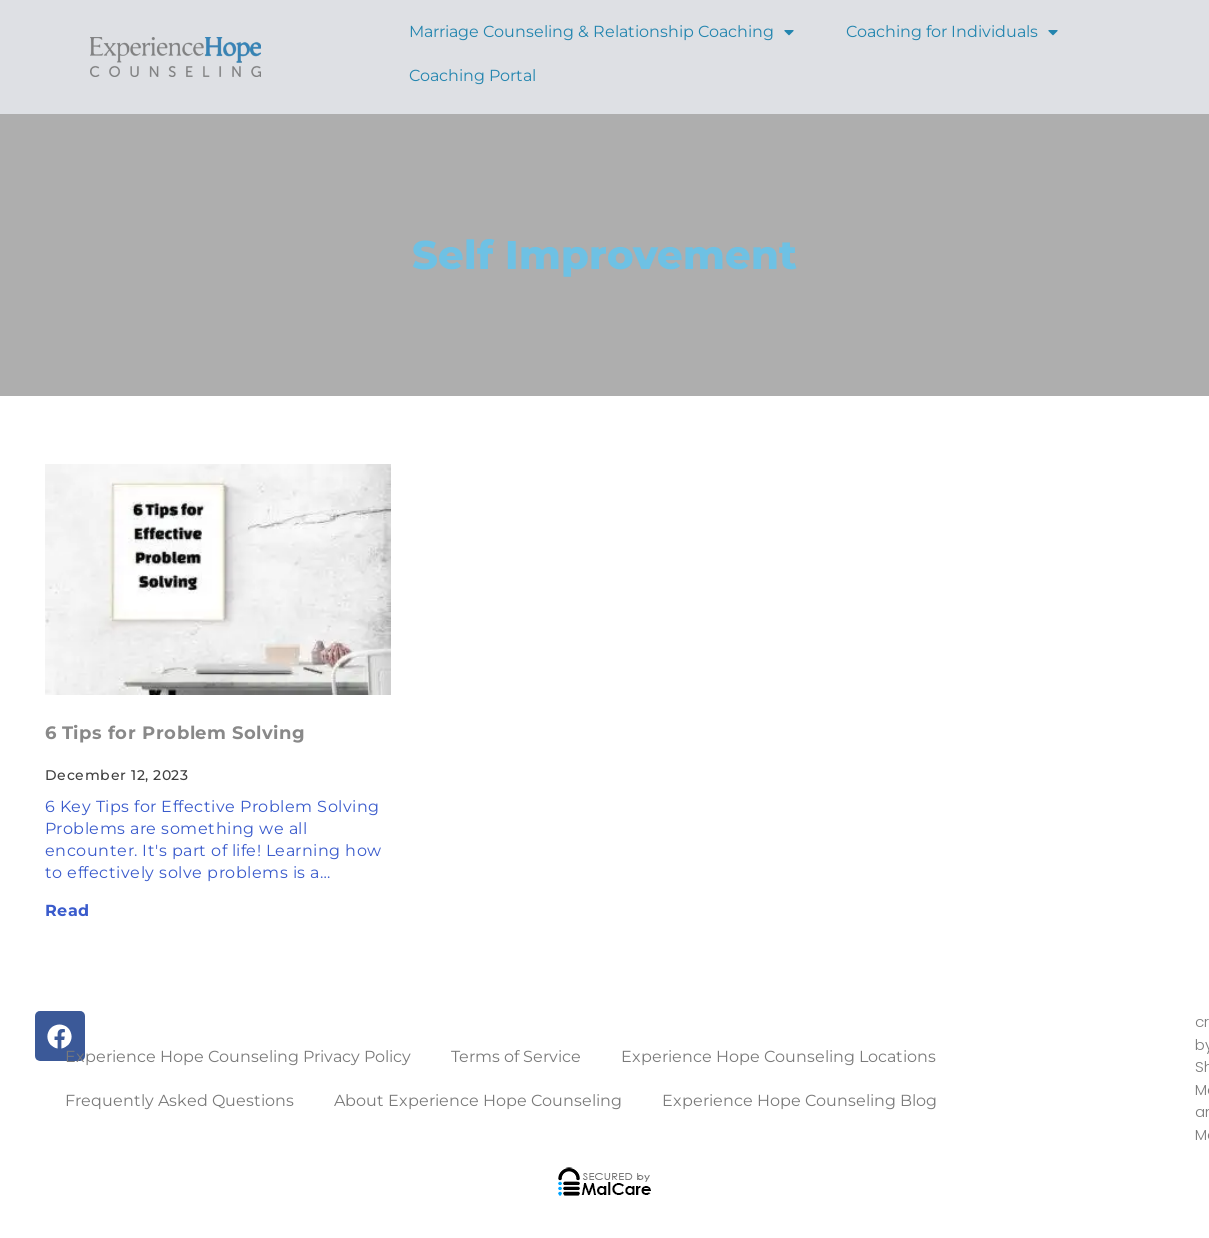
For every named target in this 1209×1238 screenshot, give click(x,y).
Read (67, 910)
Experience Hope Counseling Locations (778, 1056)
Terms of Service (516, 1056)
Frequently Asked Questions (179, 1100)
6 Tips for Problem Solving (175, 733)
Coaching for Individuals (952, 31)
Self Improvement (604, 254)
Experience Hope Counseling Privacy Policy (238, 1056)
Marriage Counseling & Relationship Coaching (601, 31)
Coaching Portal (472, 75)
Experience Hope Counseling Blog (799, 1100)
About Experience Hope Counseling (478, 1100)
